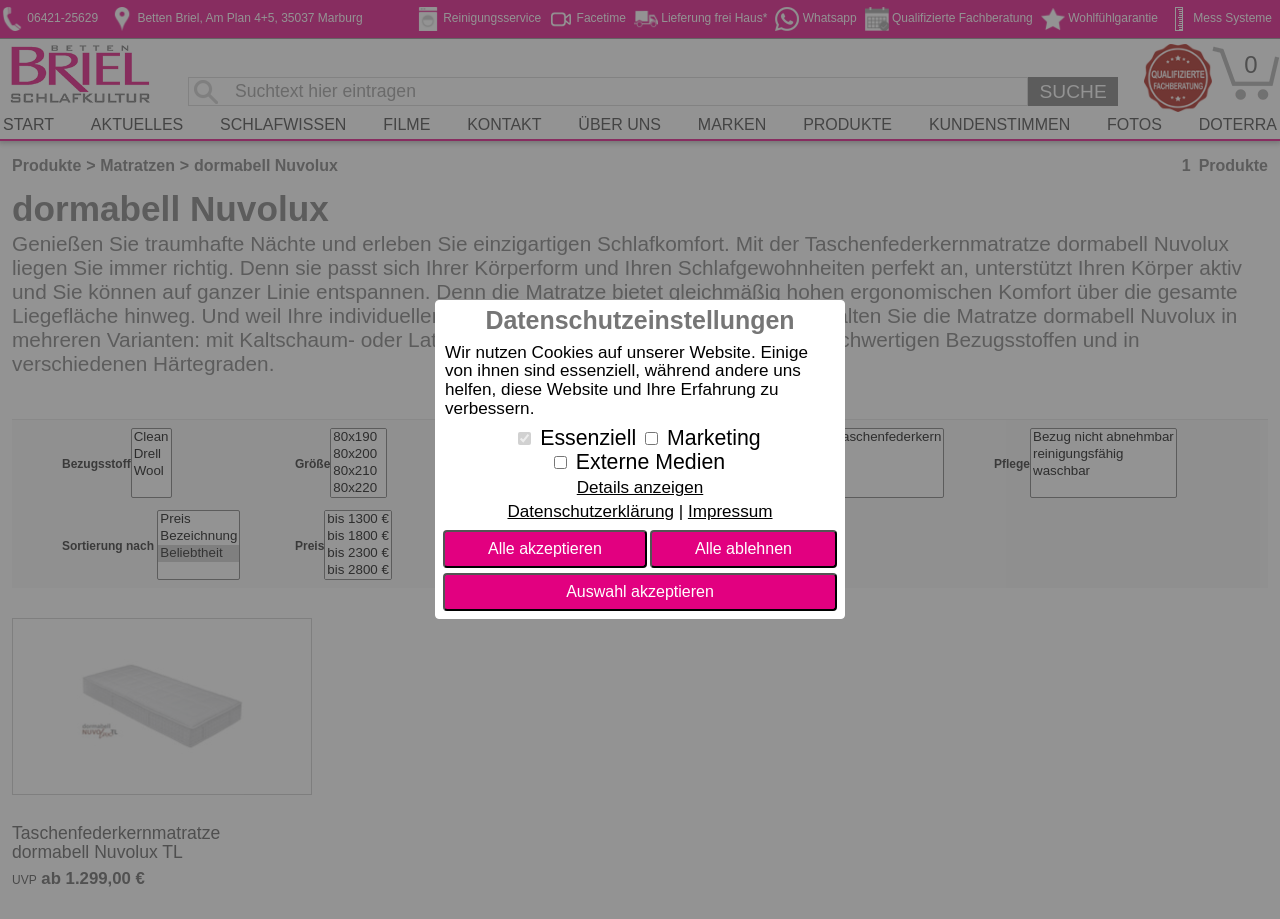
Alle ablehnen (743, 548)
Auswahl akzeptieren (640, 591)
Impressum (730, 511)
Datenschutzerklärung (590, 511)
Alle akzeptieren (545, 548)
